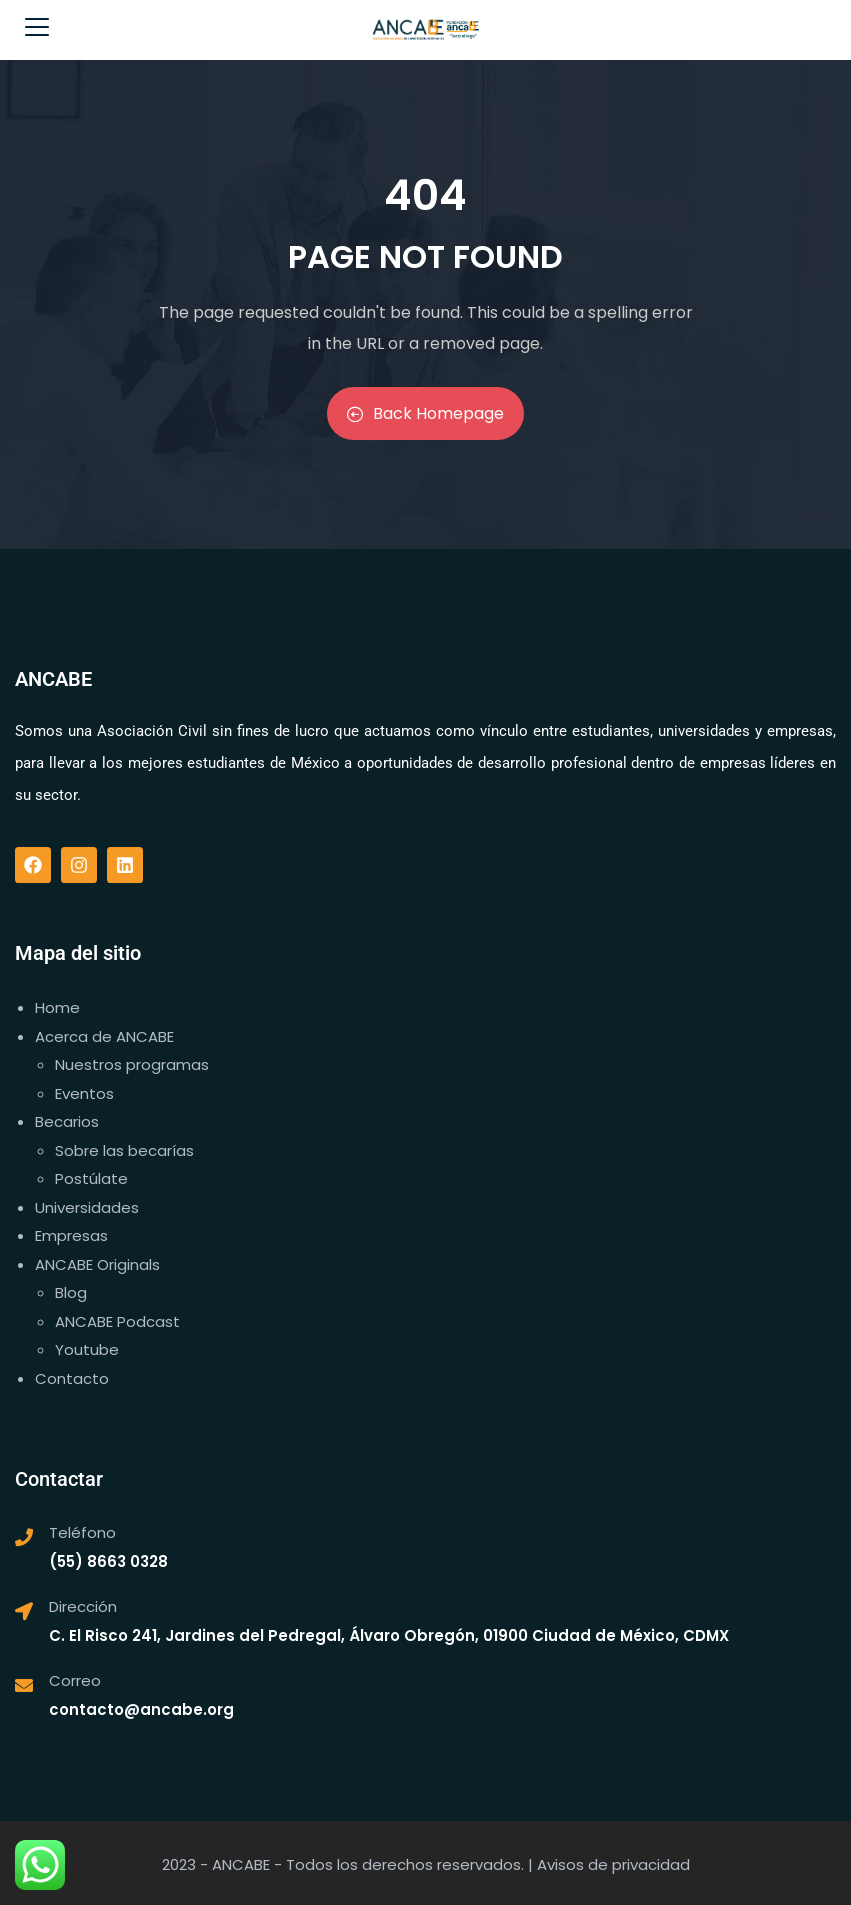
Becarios (67, 1121)
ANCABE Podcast (117, 1321)
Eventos (84, 1093)
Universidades (87, 1207)
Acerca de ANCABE (104, 1036)
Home (57, 1007)
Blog (71, 1292)
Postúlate (91, 1178)
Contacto (72, 1378)
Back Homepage (425, 413)
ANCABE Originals (97, 1264)
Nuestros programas (132, 1064)
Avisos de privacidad (613, 1864)
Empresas (71, 1235)
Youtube (87, 1349)
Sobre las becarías (124, 1150)
